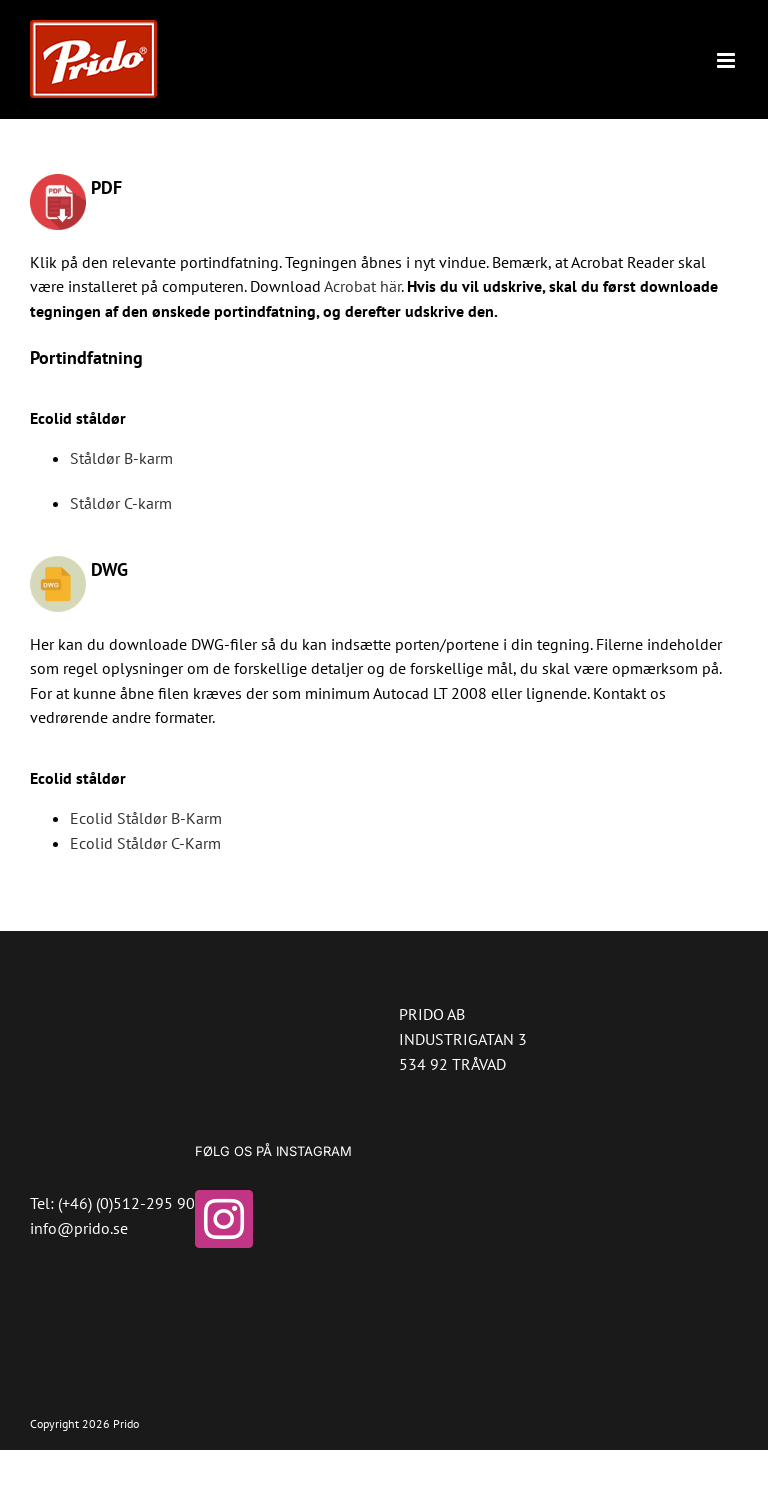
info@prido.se (79, 1228)
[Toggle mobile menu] (727, 60)
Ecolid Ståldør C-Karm (145, 843)
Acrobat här (362, 286)
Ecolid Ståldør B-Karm (146, 818)
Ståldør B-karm (121, 458)
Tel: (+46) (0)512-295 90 (112, 1203)
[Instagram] (224, 1219)
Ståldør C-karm (121, 503)
